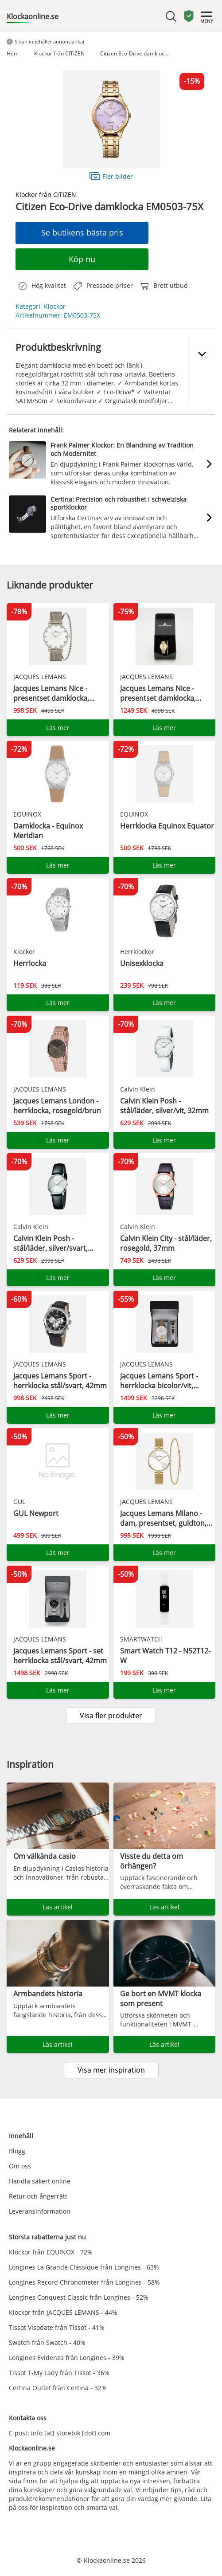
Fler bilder (111, 176)
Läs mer (58, 727)
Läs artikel (58, 1907)
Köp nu (82, 259)
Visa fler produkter (111, 1715)
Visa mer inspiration (111, 2070)
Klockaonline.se (32, 16)
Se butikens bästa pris (82, 232)
